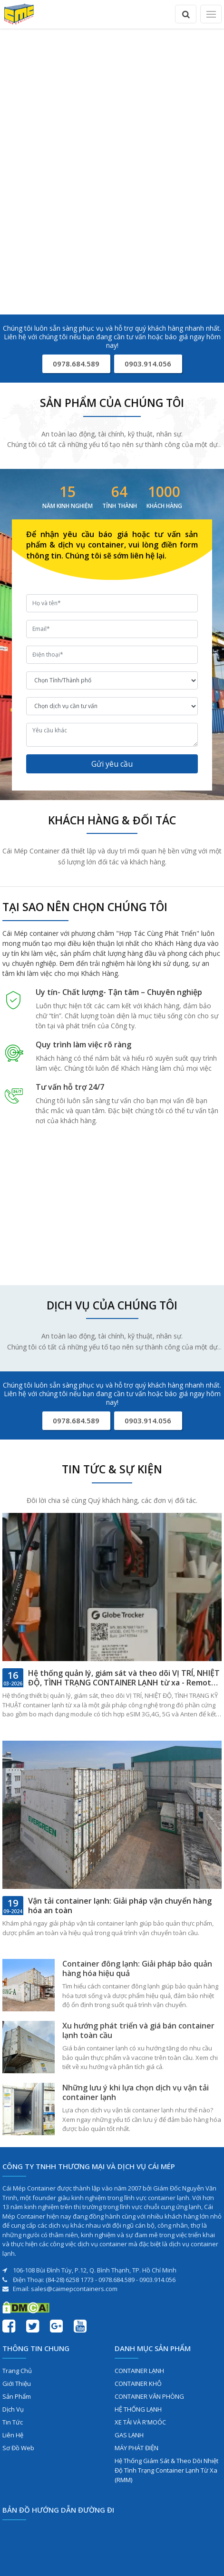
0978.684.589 (76, 363)
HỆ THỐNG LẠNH (138, 2409)
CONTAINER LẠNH (139, 2370)
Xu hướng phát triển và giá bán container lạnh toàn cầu (138, 2030)
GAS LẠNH (129, 2435)
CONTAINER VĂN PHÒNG (149, 2396)
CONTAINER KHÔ (138, 2383)
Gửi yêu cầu (112, 764)
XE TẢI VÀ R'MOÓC (140, 2422)
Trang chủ (17, 2370)
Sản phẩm (16, 2396)
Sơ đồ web (18, 2448)
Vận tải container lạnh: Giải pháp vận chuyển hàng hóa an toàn (120, 1906)
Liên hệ (12, 2435)
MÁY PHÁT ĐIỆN (136, 2448)
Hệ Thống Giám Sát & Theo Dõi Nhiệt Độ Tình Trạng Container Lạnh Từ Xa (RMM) (166, 2470)
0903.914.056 (148, 363)
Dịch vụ (13, 2409)
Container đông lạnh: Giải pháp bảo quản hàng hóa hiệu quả (137, 1968)
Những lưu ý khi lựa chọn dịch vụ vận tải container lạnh (135, 2092)
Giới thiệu (16, 2383)
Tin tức (12, 2422)
